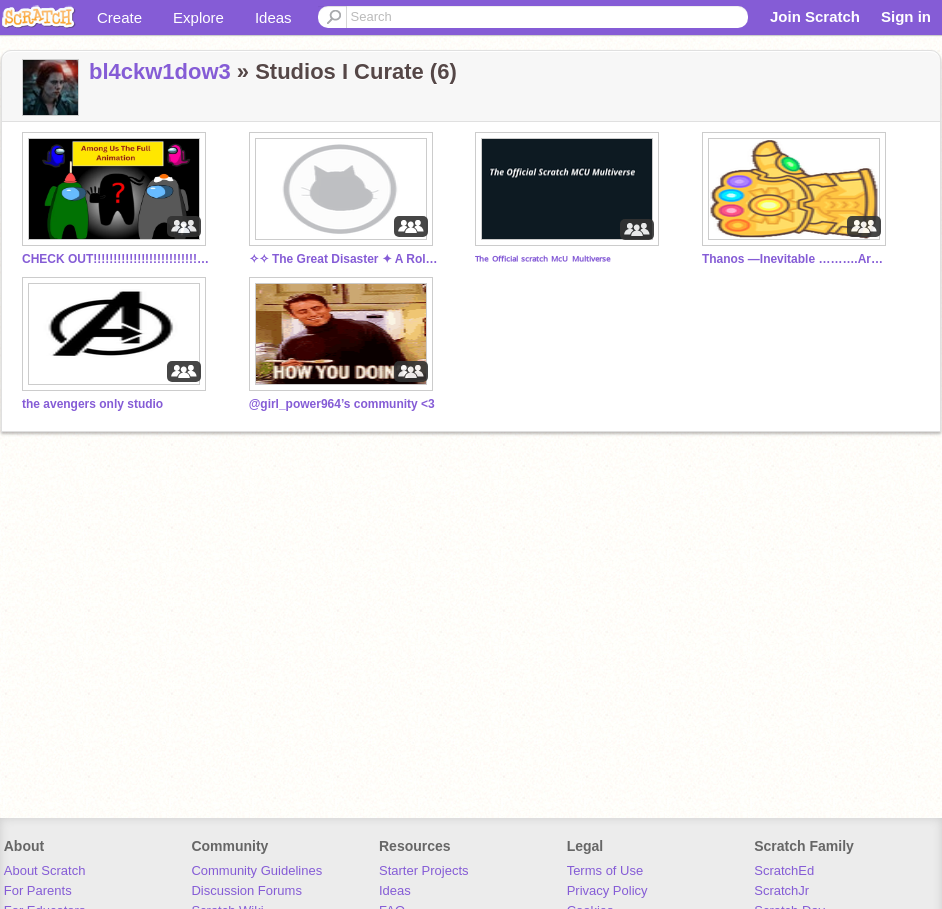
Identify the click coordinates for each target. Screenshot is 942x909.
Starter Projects (424, 870)
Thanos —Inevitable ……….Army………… (797, 259)
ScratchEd (784, 870)
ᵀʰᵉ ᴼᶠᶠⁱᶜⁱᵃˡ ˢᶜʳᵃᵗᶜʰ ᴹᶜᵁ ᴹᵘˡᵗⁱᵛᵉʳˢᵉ (542, 261)
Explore (198, 17)
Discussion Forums (246, 890)
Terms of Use (605, 870)
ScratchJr (781, 890)
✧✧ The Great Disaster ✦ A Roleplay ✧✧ (344, 259)
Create (119, 17)
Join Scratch (815, 16)
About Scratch (45, 870)
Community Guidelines (256, 870)
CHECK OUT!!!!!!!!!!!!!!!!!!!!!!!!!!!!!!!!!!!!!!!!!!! (117, 259)
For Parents (38, 890)
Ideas (273, 17)
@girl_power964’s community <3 (342, 404)
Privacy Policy (607, 890)
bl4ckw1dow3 (160, 71)
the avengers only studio (92, 404)
